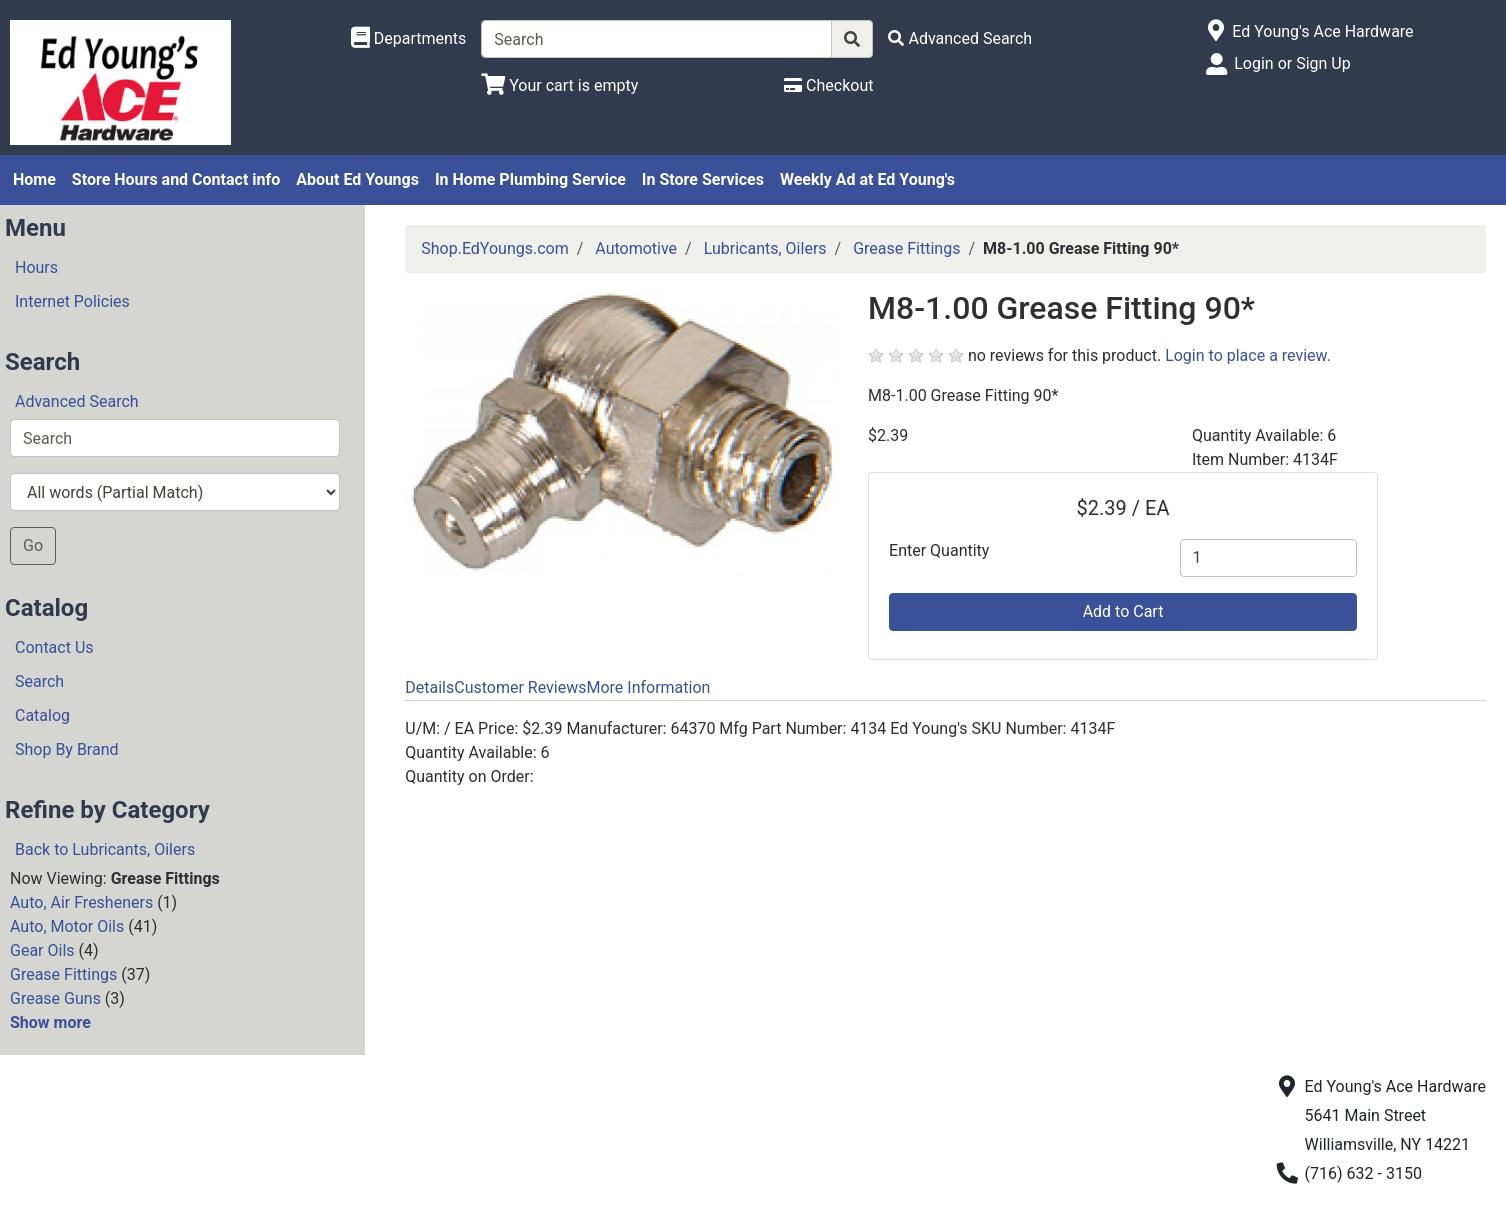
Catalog (42, 715)
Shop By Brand (67, 749)
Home (34, 179)
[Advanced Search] (960, 38)
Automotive (636, 248)
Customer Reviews (520, 687)
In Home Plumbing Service (530, 179)
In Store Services (703, 179)
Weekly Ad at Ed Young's (867, 179)
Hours (36, 267)
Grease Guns (55, 998)
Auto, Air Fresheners (81, 902)
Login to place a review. (1248, 355)
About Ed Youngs (357, 179)
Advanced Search (77, 401)
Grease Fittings (63, 974)
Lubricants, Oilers (765, 248)
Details (429, 687)
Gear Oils (42, 950)
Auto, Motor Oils (67, 926)
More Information (648, 687)
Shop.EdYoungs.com (494, 248)
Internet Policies (72, 301)
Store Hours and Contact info (176, 179)
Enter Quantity (939, 550)
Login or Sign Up (1292, 63)
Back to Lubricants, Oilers (105, 849)
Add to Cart (1123, 611)
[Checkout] (828, 85)
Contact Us (54, 647)
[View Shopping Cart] (559, 85)
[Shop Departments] (409, 39)
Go (33, 545)
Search (39, 681)
